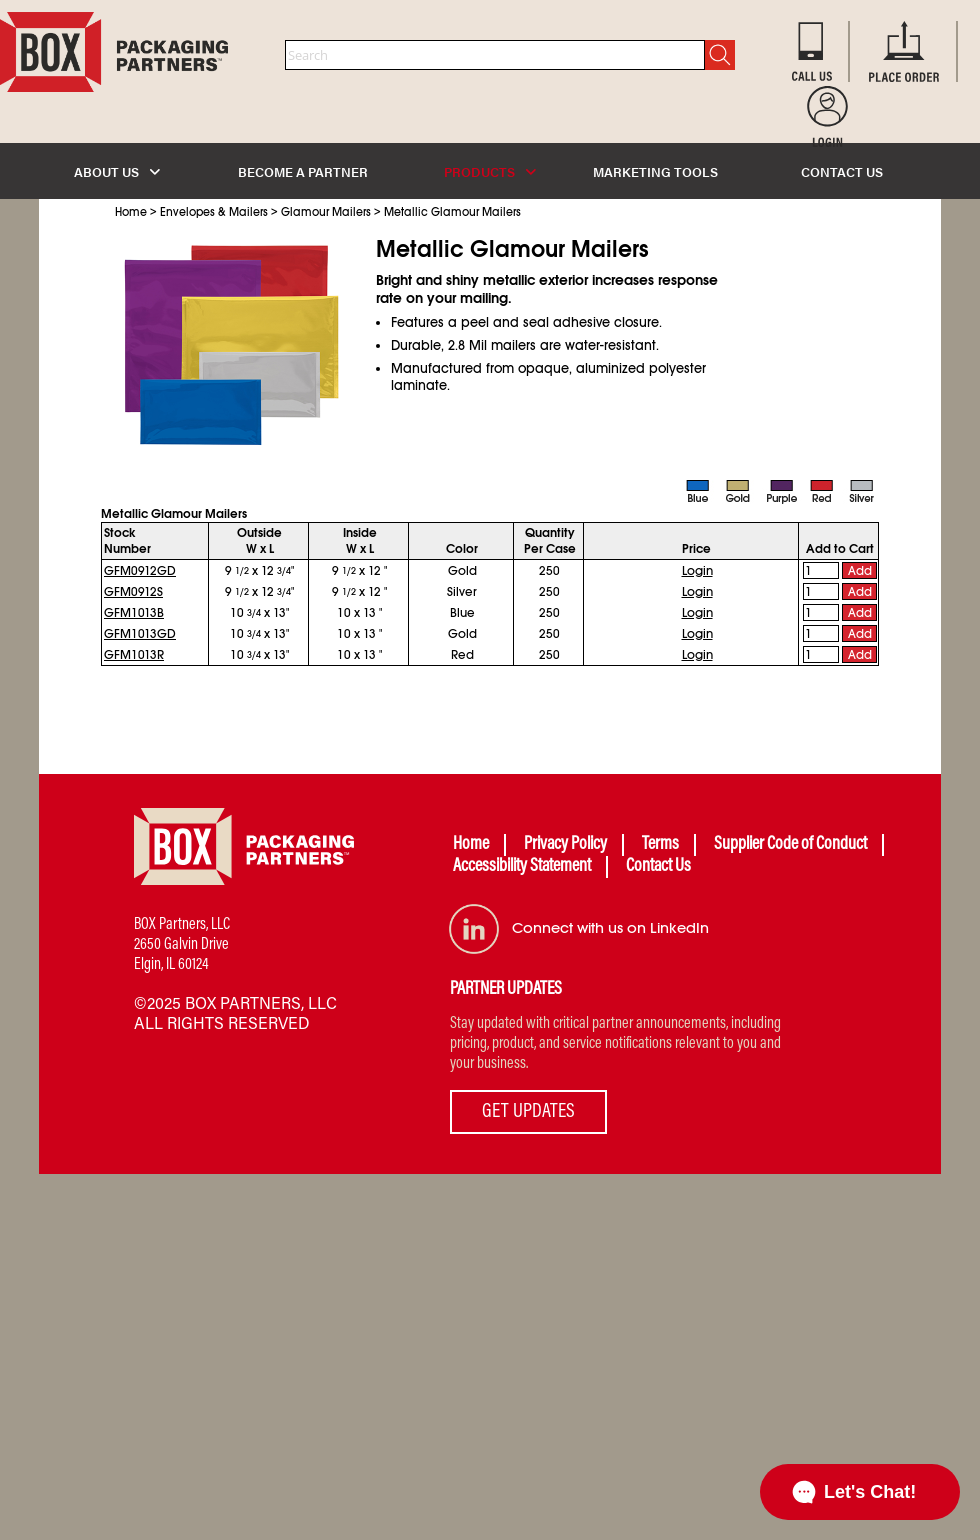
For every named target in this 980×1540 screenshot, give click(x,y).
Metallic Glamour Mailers (452, 212)
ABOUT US (117, 171)
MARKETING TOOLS (655, 171)
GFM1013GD (140, 634)
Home (131, 212)
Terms (660, 845)
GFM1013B (134, 613)
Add (860, 571)
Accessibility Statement (522, 867)
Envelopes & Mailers (214, 212)
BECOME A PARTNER (303, 171)
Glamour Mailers (326, 212)
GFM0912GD (140, 571)
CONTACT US (842, 171)
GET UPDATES (528, 1112)
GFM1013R (134, 655)
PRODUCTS (490, 171)
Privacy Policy (565, 845)
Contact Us (658, 867)
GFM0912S (133, 592)
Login (697, 571)
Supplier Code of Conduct (790, 845)
